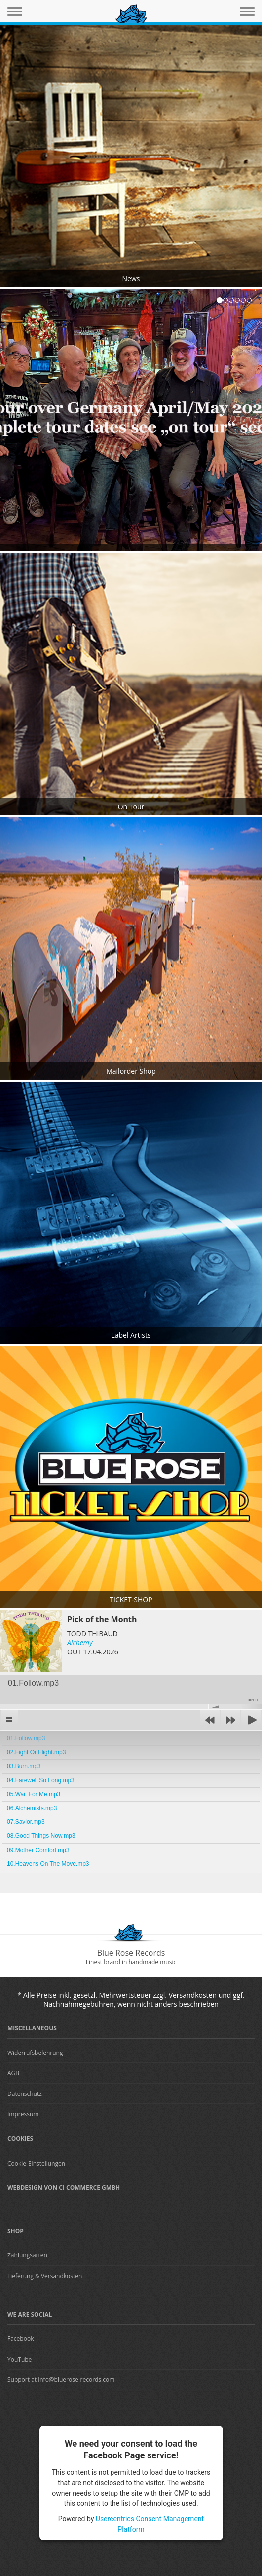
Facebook (20, 2338)
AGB (13, 2073)
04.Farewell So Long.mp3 (41, 1780)
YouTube (19, 2359)
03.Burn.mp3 (24, 1766)
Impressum (22, 2114)
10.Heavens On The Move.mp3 (48, 1863)
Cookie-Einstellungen (36, 2163)
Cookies (20, 2138)
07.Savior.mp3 (26, 1821)
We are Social (29, 2314)
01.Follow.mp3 (26, 1738)
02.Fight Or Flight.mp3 (36, 1752)
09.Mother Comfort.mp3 (38, 1850)
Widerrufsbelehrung (35, 2053)
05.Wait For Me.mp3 (33, 1794)
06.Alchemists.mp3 (32, 1808)
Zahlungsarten (27, 2255)
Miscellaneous (32, 2028)
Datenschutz (24, 2094)
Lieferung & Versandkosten (44, 2276)
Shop (15, 2231)
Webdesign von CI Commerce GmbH (63, 2187)
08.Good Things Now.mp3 (41, 1835)
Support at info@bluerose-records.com (60, 2379)
